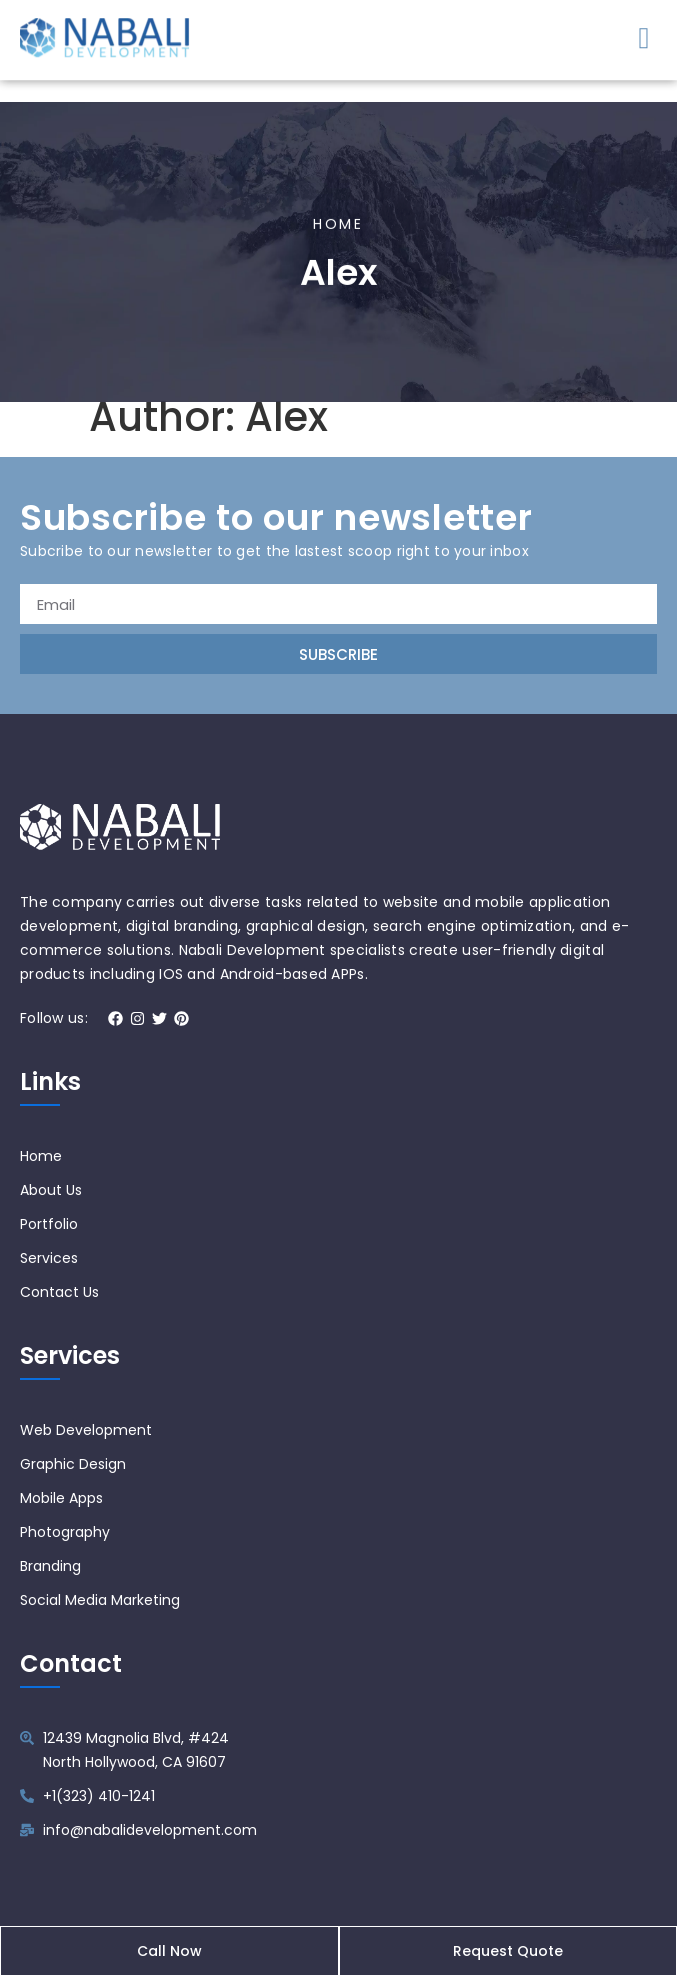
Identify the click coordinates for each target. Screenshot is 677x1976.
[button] (644, 33)
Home (338, 238)
